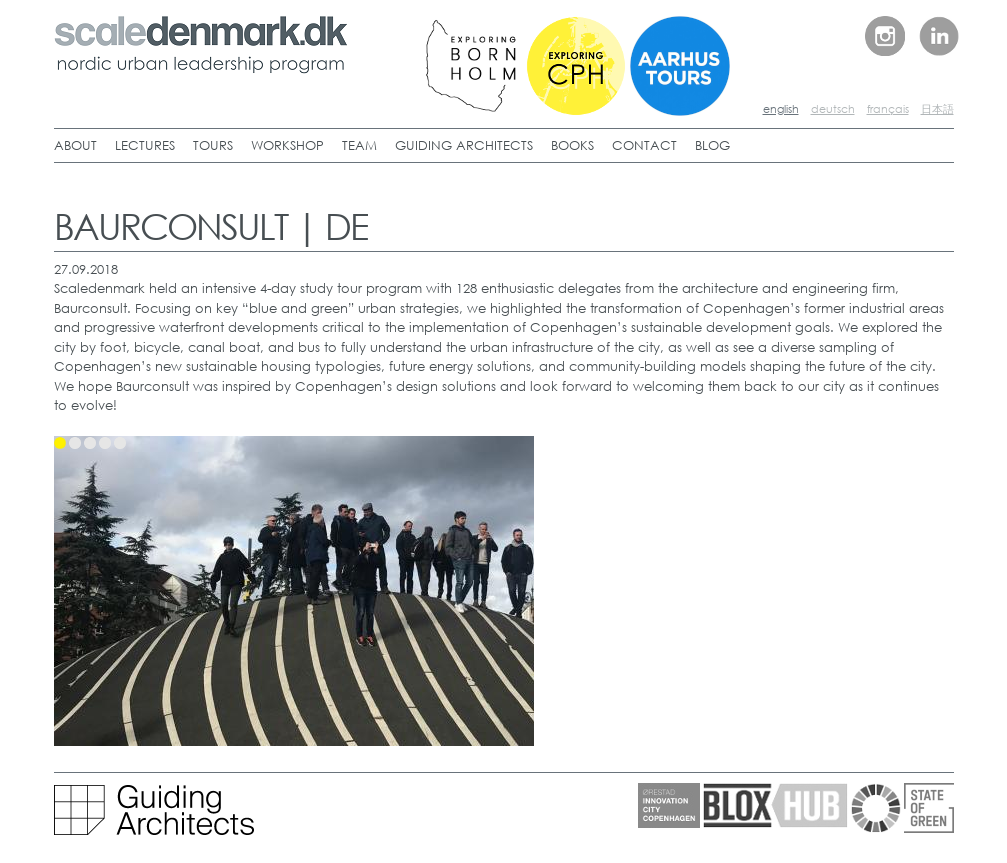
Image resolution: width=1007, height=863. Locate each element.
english (781, 109)
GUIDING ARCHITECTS (464, 145)
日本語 (937, 109)
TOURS (213, 145)
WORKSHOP (287, 145)
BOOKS (572, 145)
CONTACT (644, 145)
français (888, 109)
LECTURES (145, 145)
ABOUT (75, 145)
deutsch (833, 109)
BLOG (712, 145)
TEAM (359, 145)
